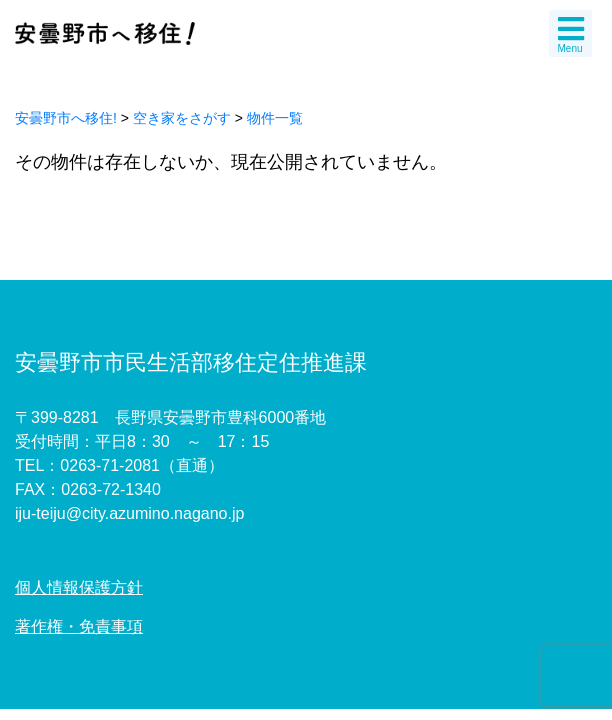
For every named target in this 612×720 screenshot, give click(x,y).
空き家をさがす (182, 118)
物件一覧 (275, 118)
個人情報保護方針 (79, 587)
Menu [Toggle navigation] (571, 34)
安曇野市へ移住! (66, 118)
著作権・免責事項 (79, 626)
